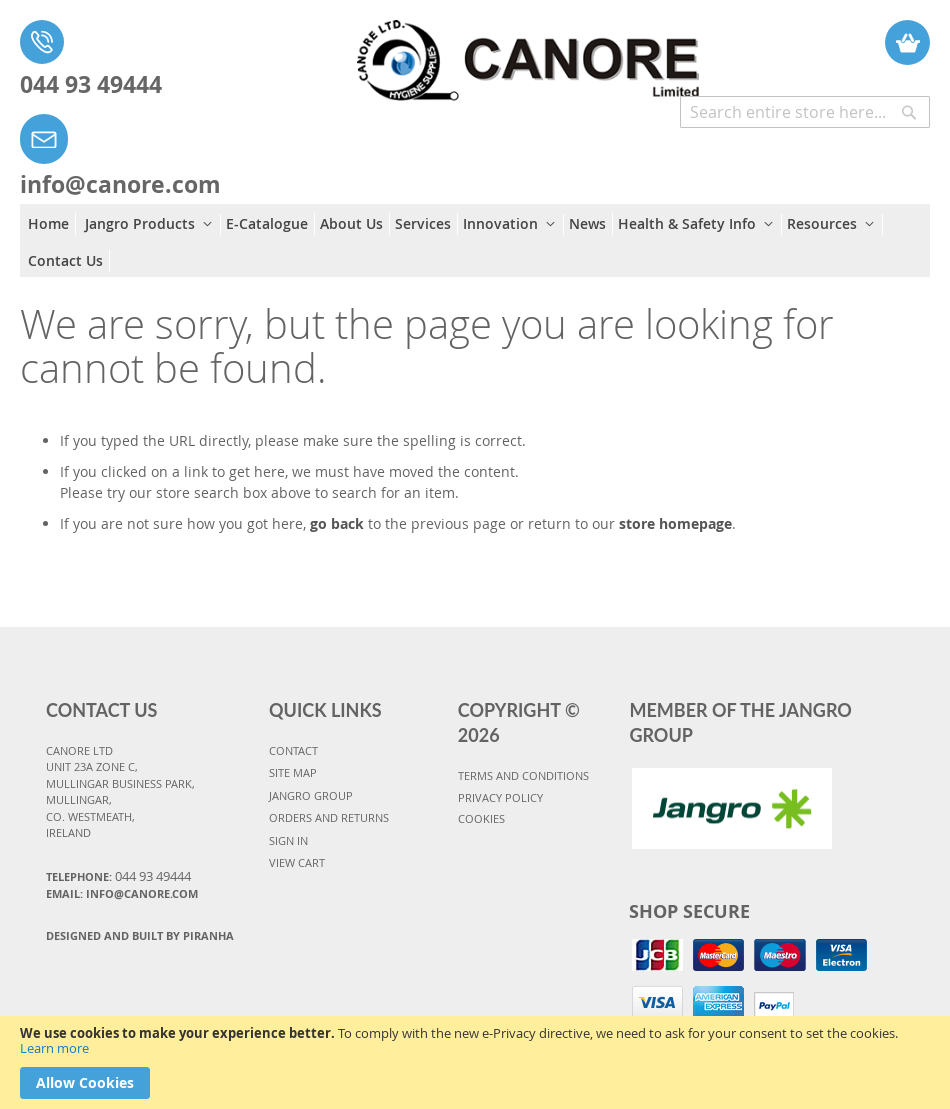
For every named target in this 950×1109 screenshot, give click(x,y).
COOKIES (481, 818)
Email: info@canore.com (122, 893)
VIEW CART (297, 862)
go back (337, 523)
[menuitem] (52, 224)
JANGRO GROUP (311, 795)
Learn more (54, 1048)
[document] (475, 1062)
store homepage (675, 523)
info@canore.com (120, 184)
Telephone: (118, 876)
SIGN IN (288, 840)
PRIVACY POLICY (500, 797)
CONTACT (293, 750)
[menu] (475, 240)
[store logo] (507, 50)
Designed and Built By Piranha (140, 935)
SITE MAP (293, 772)
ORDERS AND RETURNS (329, 817)
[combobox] (805, 112)
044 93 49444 (91, 84)
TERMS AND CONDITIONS (523, 775)
